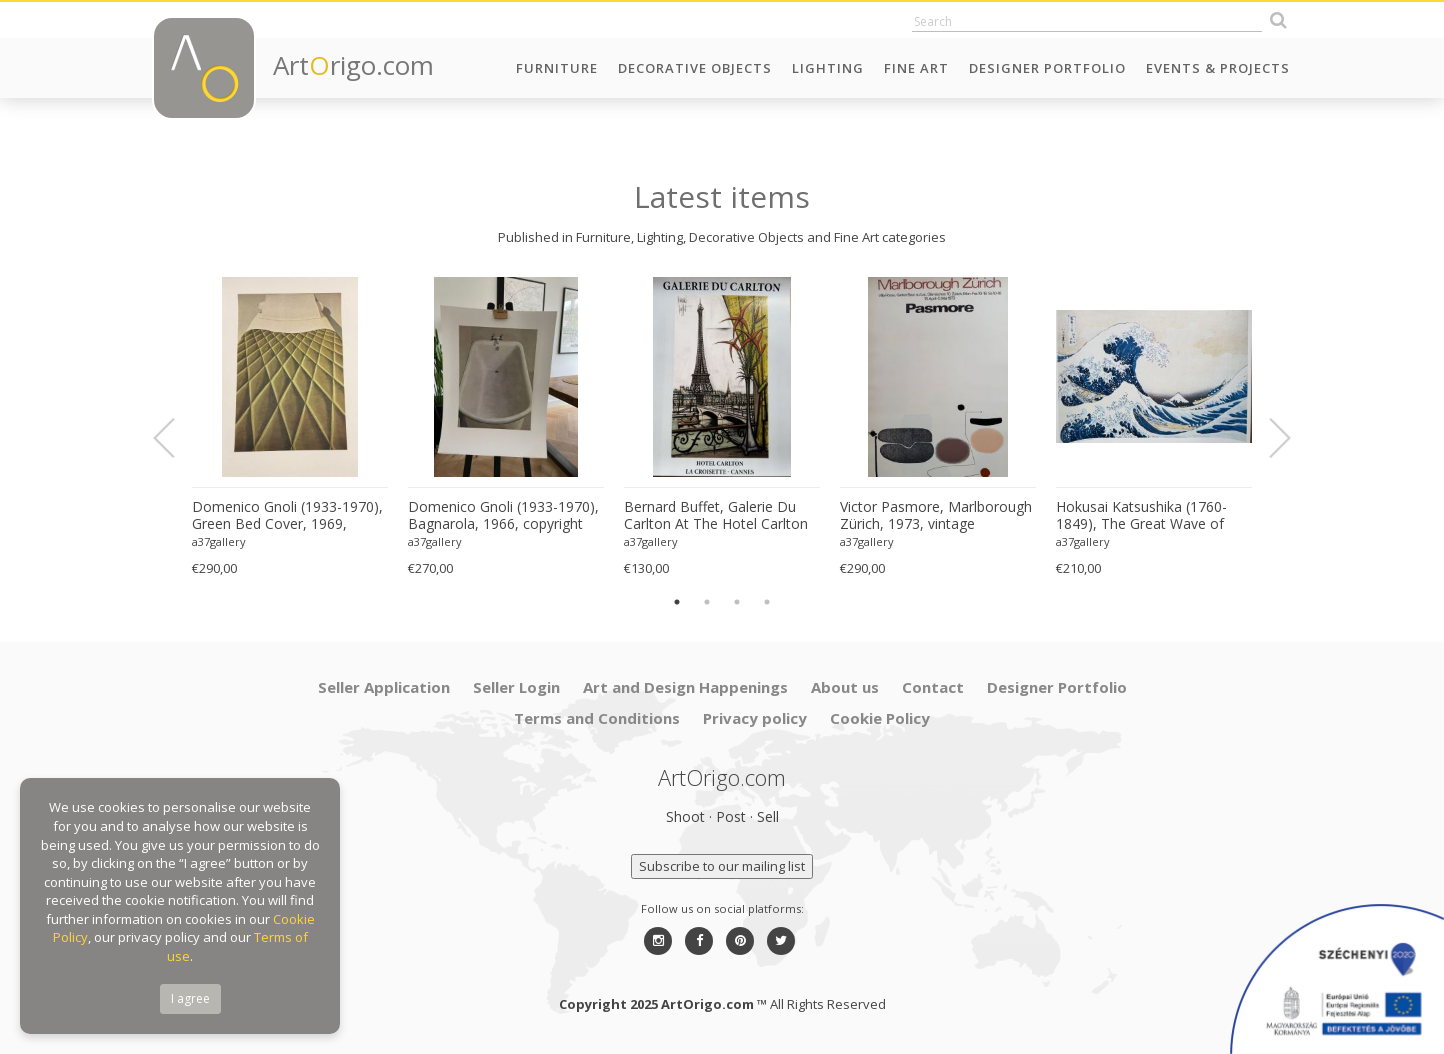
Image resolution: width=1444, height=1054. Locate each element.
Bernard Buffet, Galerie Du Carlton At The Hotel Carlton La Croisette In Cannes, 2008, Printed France (719, 516)
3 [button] (737, 602)
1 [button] (677, 602)
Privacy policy (755, 718)
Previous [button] (176, 438)
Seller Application (384, 687)
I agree (190, 998)
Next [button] (1268, 438)
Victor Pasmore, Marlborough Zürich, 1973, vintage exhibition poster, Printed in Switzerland (936, 516)
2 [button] (707, 602)
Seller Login (516, 687)
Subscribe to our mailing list (722, 866)
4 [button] (767, 602)
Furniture (557, 68)
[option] (290, 427)
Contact (933, 687)
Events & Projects (1218, 68)
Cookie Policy (880, 718)
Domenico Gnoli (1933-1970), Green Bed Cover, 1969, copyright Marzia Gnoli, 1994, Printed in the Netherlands (287, 516)
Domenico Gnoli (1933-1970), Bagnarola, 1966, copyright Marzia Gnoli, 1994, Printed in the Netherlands (503, 516)
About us (845, 687)
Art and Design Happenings (685, 687)
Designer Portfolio (1047, 68)
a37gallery (219, 541)
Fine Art (916, 68)
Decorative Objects (695, 68)
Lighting (828, 68)
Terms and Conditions (597, 718)
